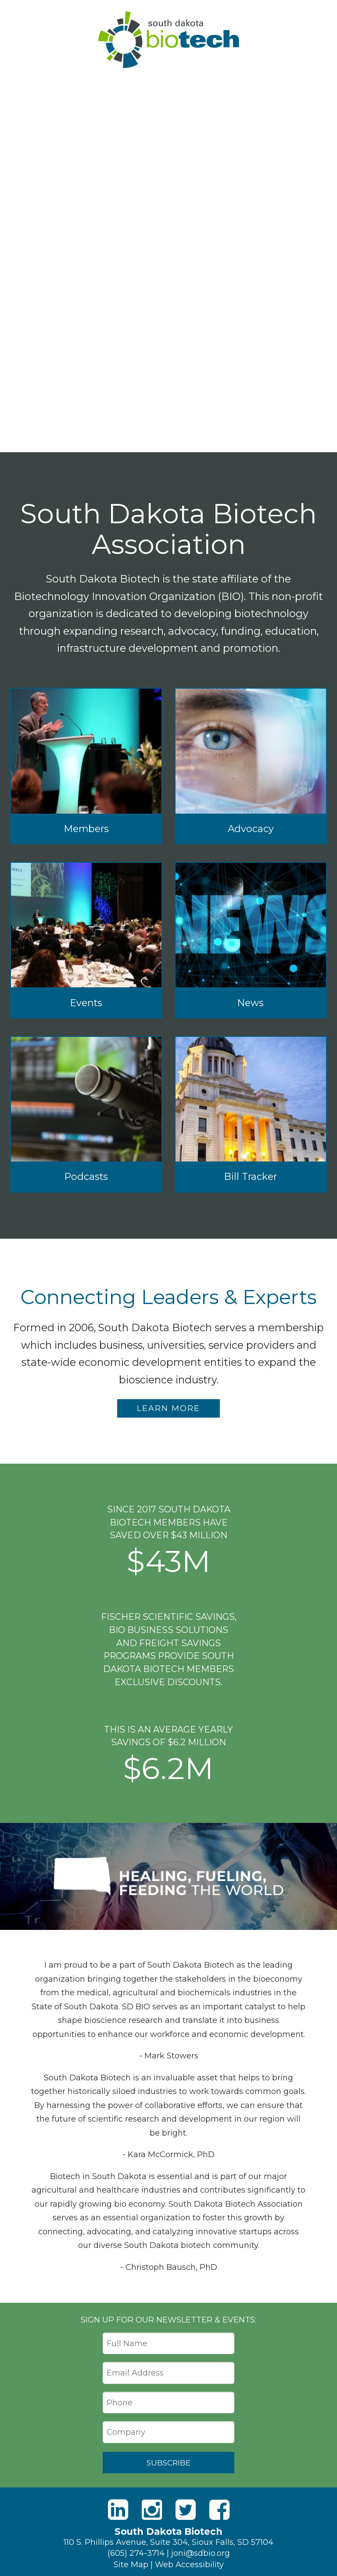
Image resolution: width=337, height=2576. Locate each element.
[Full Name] (168, 2343)
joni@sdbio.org (200, 2553)
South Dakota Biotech (169, 39)
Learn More (168, 1408)
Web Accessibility (189, 2564)
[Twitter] (186, 2509)
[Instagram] (152, 2509)
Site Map (131, 2564)
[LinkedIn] (118, 2509)
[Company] (168, 2432)
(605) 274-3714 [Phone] (136, 2553)
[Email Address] (168, 2373)
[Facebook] (219, 2509)
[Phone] (168, 2403)
